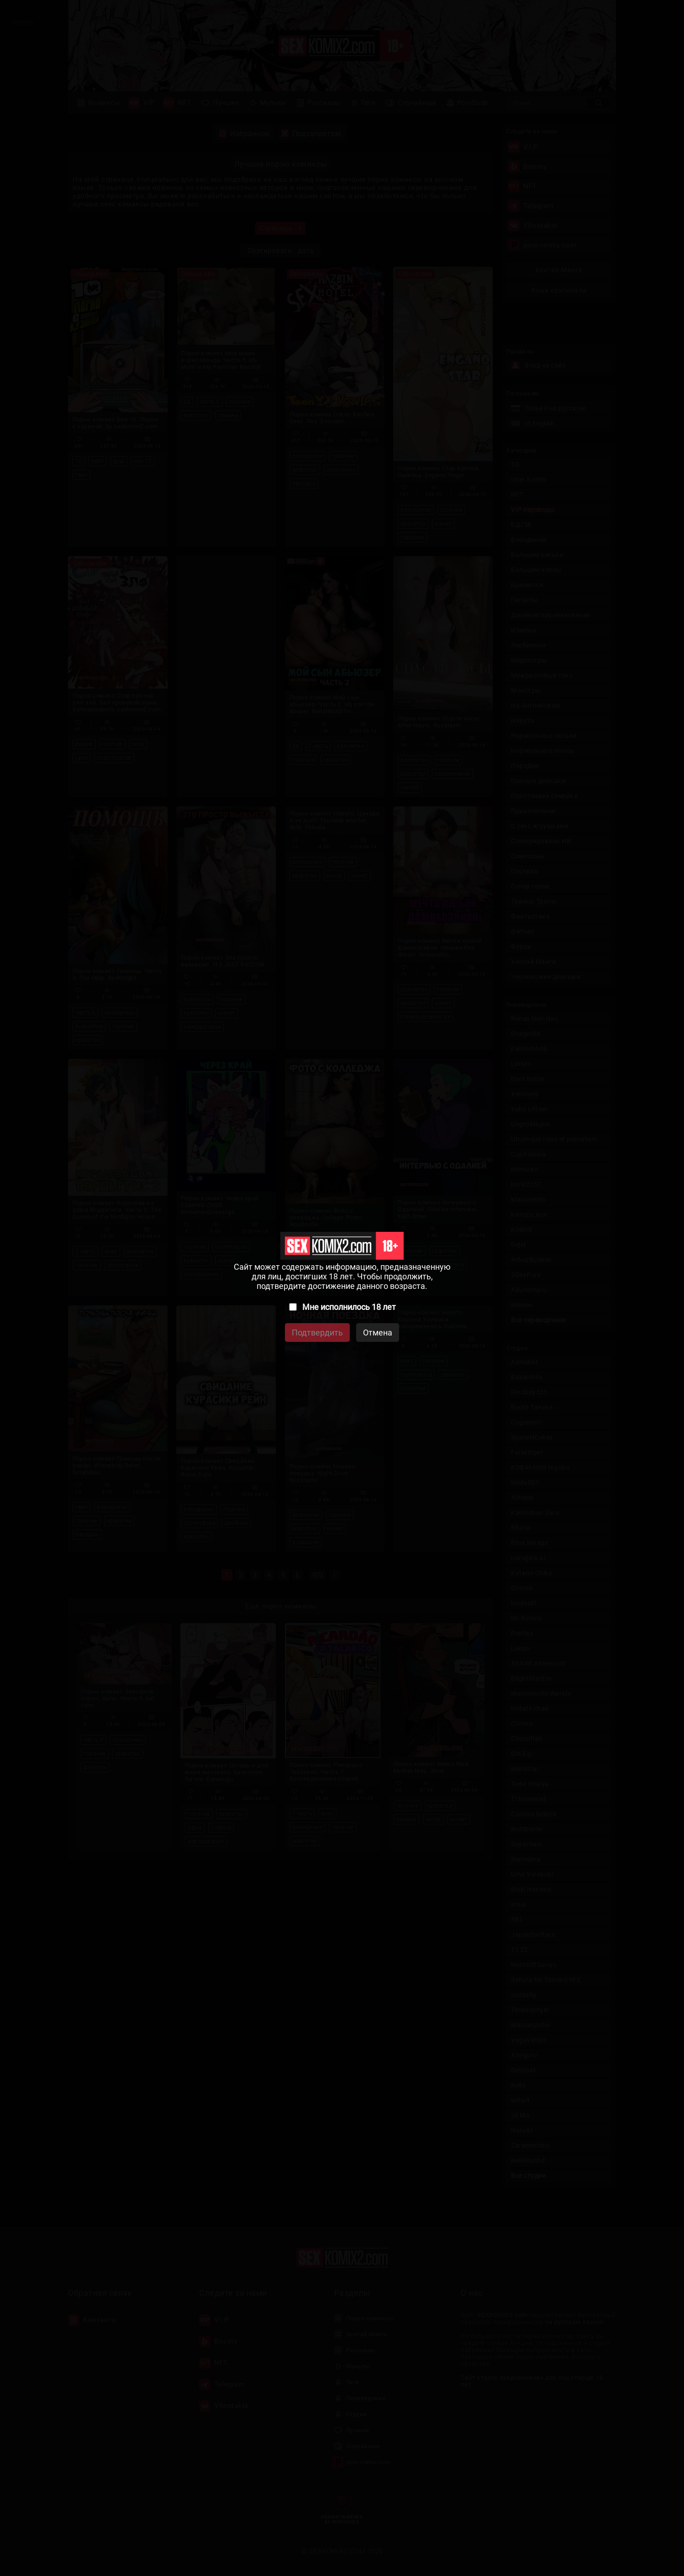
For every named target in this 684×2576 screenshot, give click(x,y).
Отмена (377, 1332)
